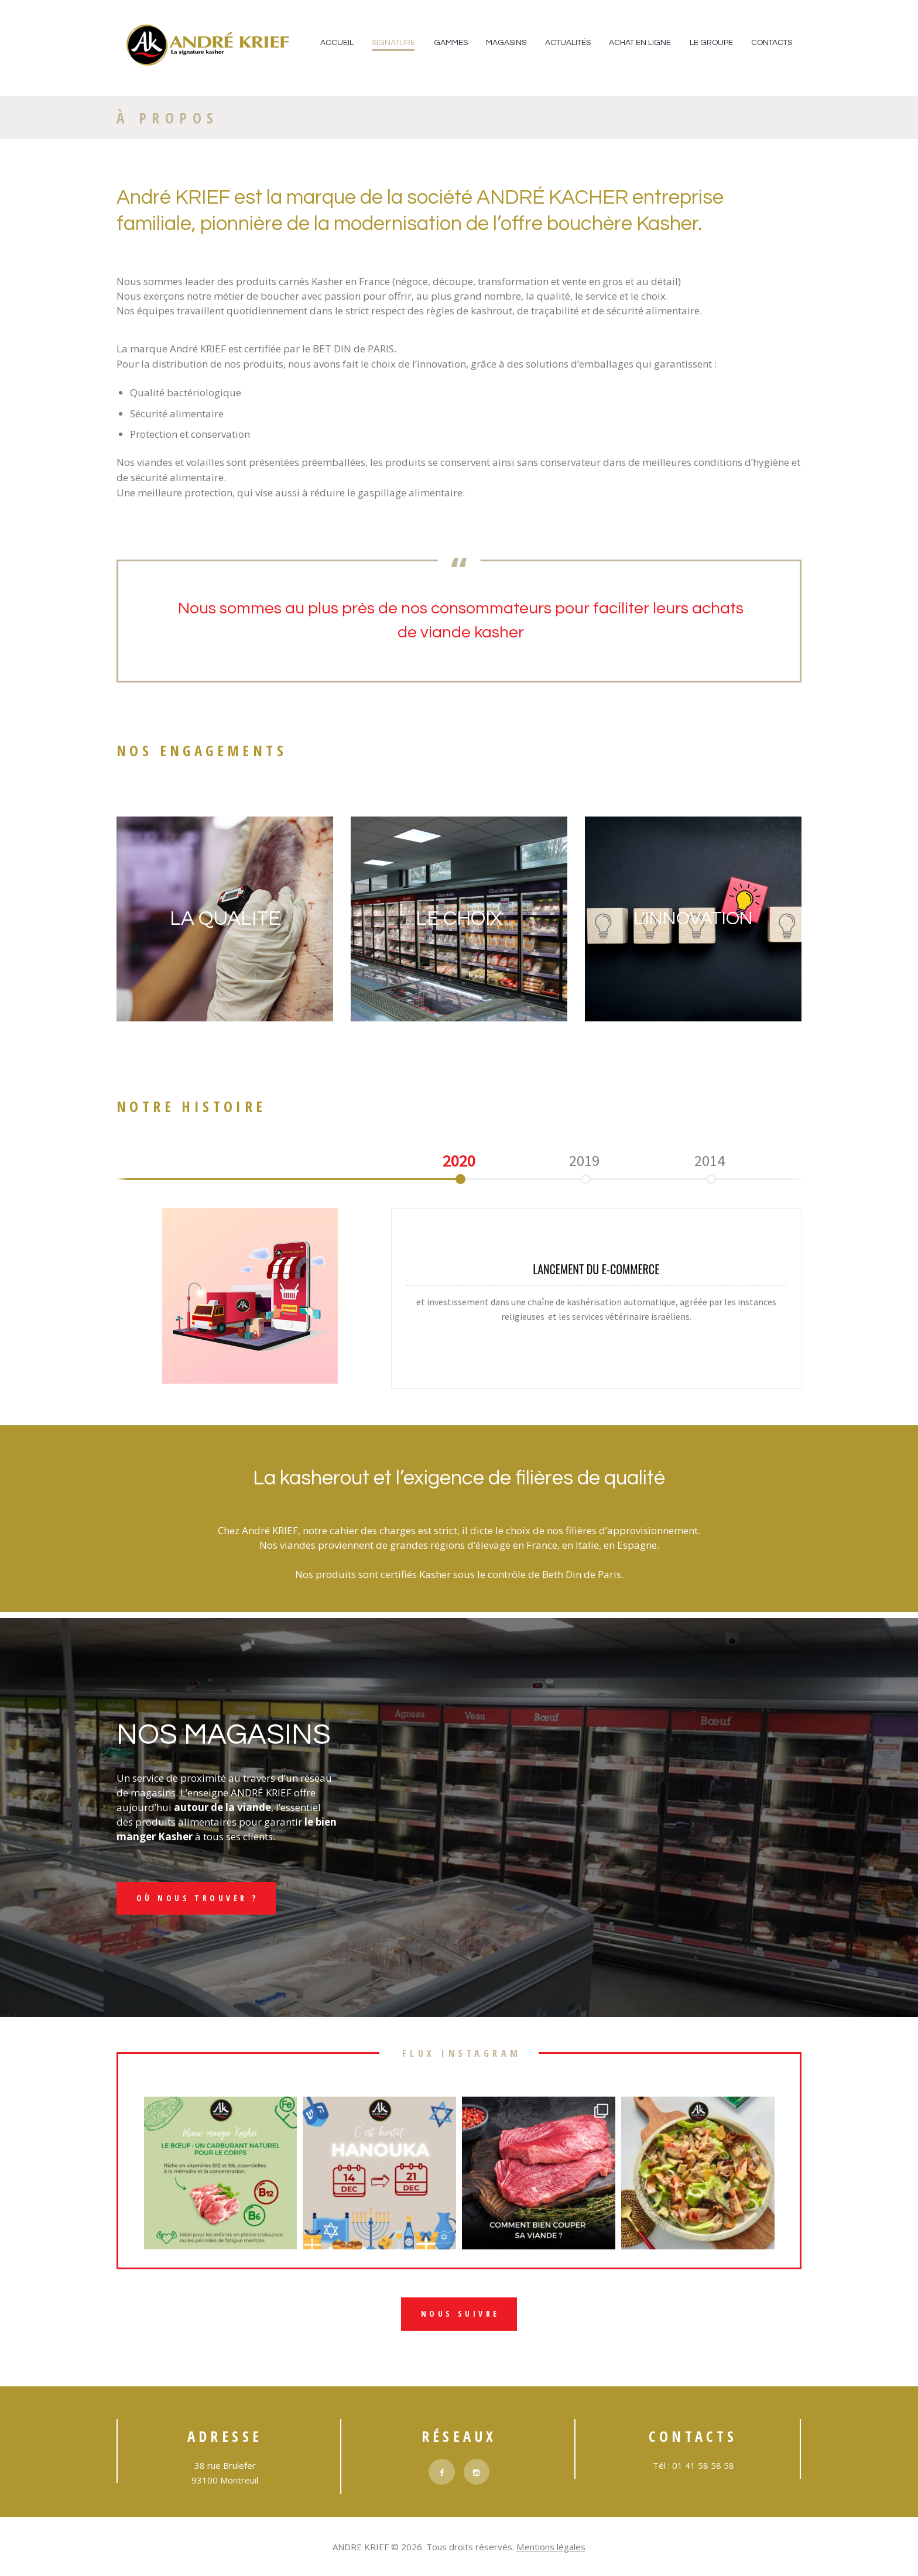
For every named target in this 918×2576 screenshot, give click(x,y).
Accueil (337, 43)
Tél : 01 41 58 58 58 (693, 2466)
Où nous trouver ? (198, 1897)
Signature (393, 43)
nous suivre (460, 2314)
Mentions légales (551, 2548)
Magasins (506, 43)
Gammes (451, 43)
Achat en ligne (640, 43)
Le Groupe (711, 43)
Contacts (771, 43)
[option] (459, 1161)
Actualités (568, 43)
